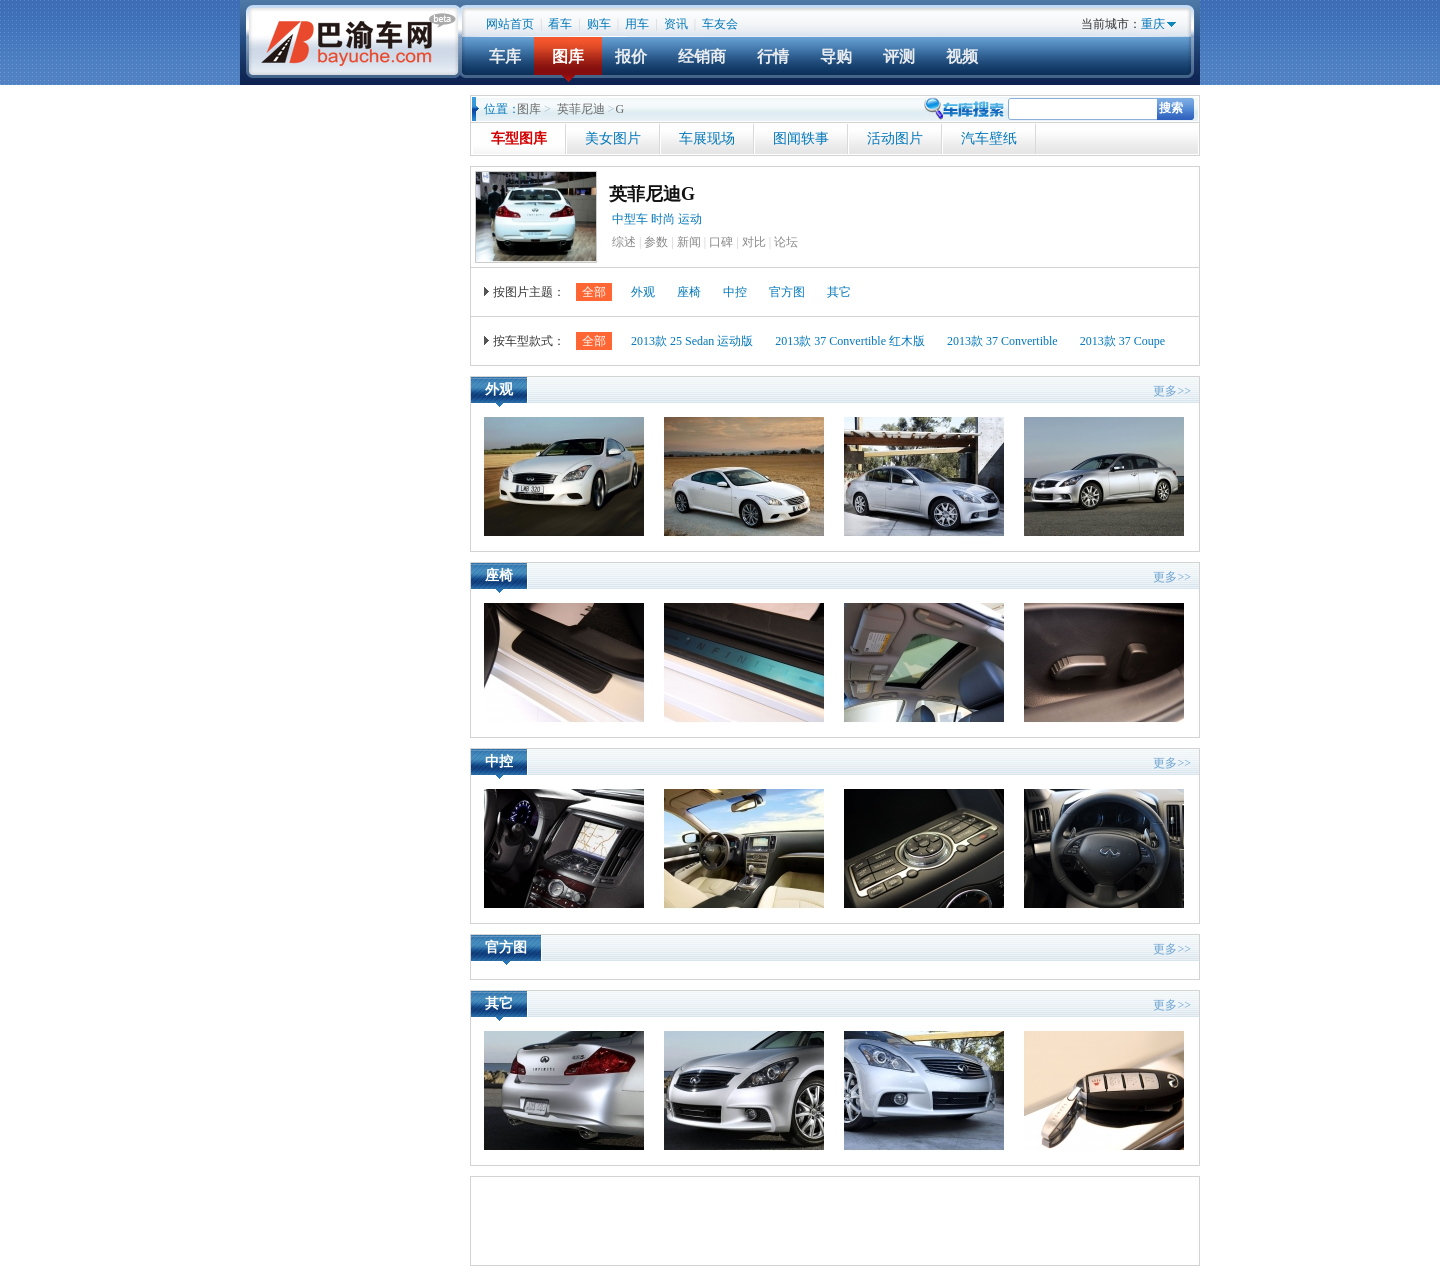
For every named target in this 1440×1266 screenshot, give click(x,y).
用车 (637, 24)
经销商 (702, 56)
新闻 (689, 242)
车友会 (720, 24)
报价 (631, 56)
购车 (599, 24)
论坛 (786, 242)
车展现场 (707, 138)
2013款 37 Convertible (1002, 341)
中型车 (630, 219)
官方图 (787, 292)
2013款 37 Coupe (1122, 341)
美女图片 (613, 138)
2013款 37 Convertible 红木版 (850, 341)
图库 (568, 56)
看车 (560, 24)
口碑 (721, 242)
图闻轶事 (801, 138)
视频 (962, 56)
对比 (754, 242)
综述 (624, 242)
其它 (839, 292)
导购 (836, 56)
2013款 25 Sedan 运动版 (692, 341)
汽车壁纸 (989, 138)
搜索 (1171, 108)
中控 (735, 292)
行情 (773, 56)
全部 (594, 292)
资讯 (676, 24)
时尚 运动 (678, 219)
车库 (505, 56)
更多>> (1172, 391)
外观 (643, 292)
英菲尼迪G (652, 194)
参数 (656, 242)
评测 (899, 56)
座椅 (689, 292)
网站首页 (510, 24)
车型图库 (519, 138)
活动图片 (895, 138)
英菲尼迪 (581, 109)
